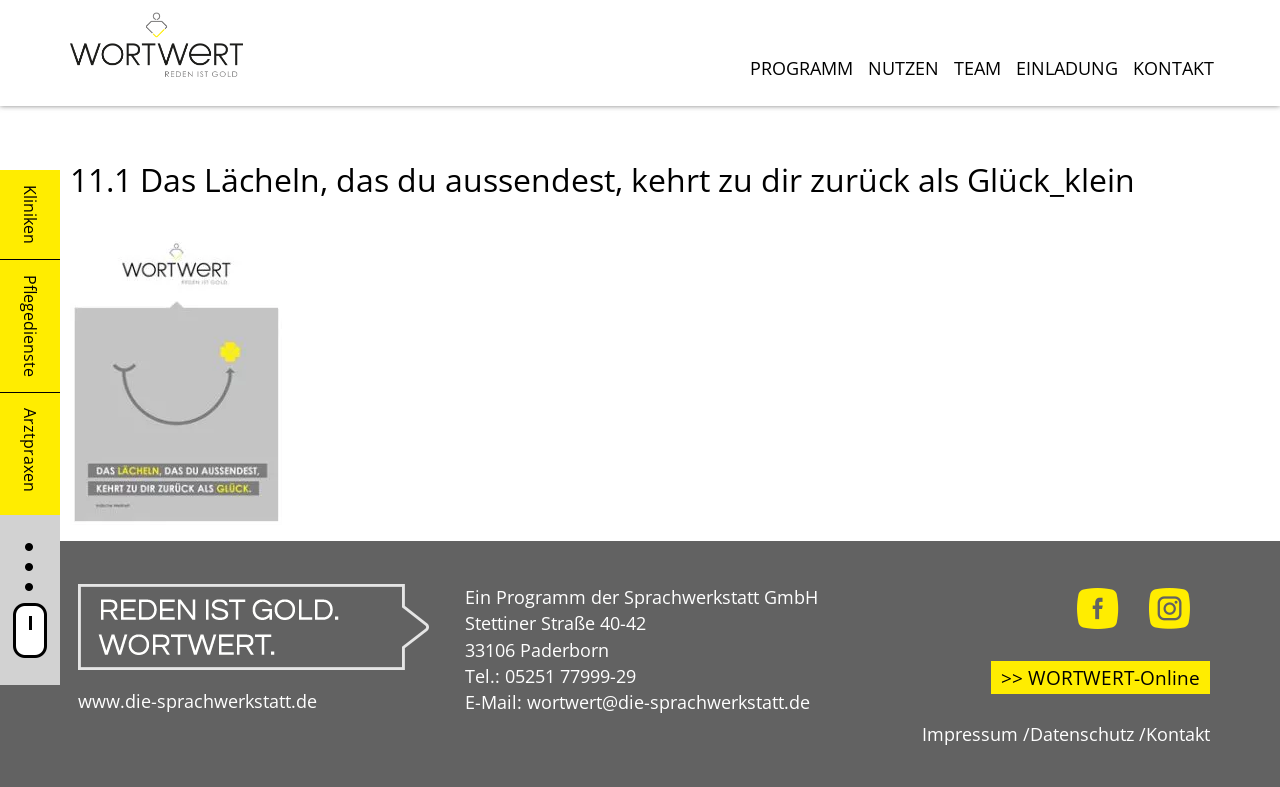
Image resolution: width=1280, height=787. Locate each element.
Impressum (970, 733)
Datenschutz (1082, 733)
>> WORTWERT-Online (1100, 677)
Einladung (1067, 68)
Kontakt (1173, 68)
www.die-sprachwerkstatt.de (197, 700)
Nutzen (903, 68)
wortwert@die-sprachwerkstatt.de (668, 701)
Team (977, 68)
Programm (801, 68)
